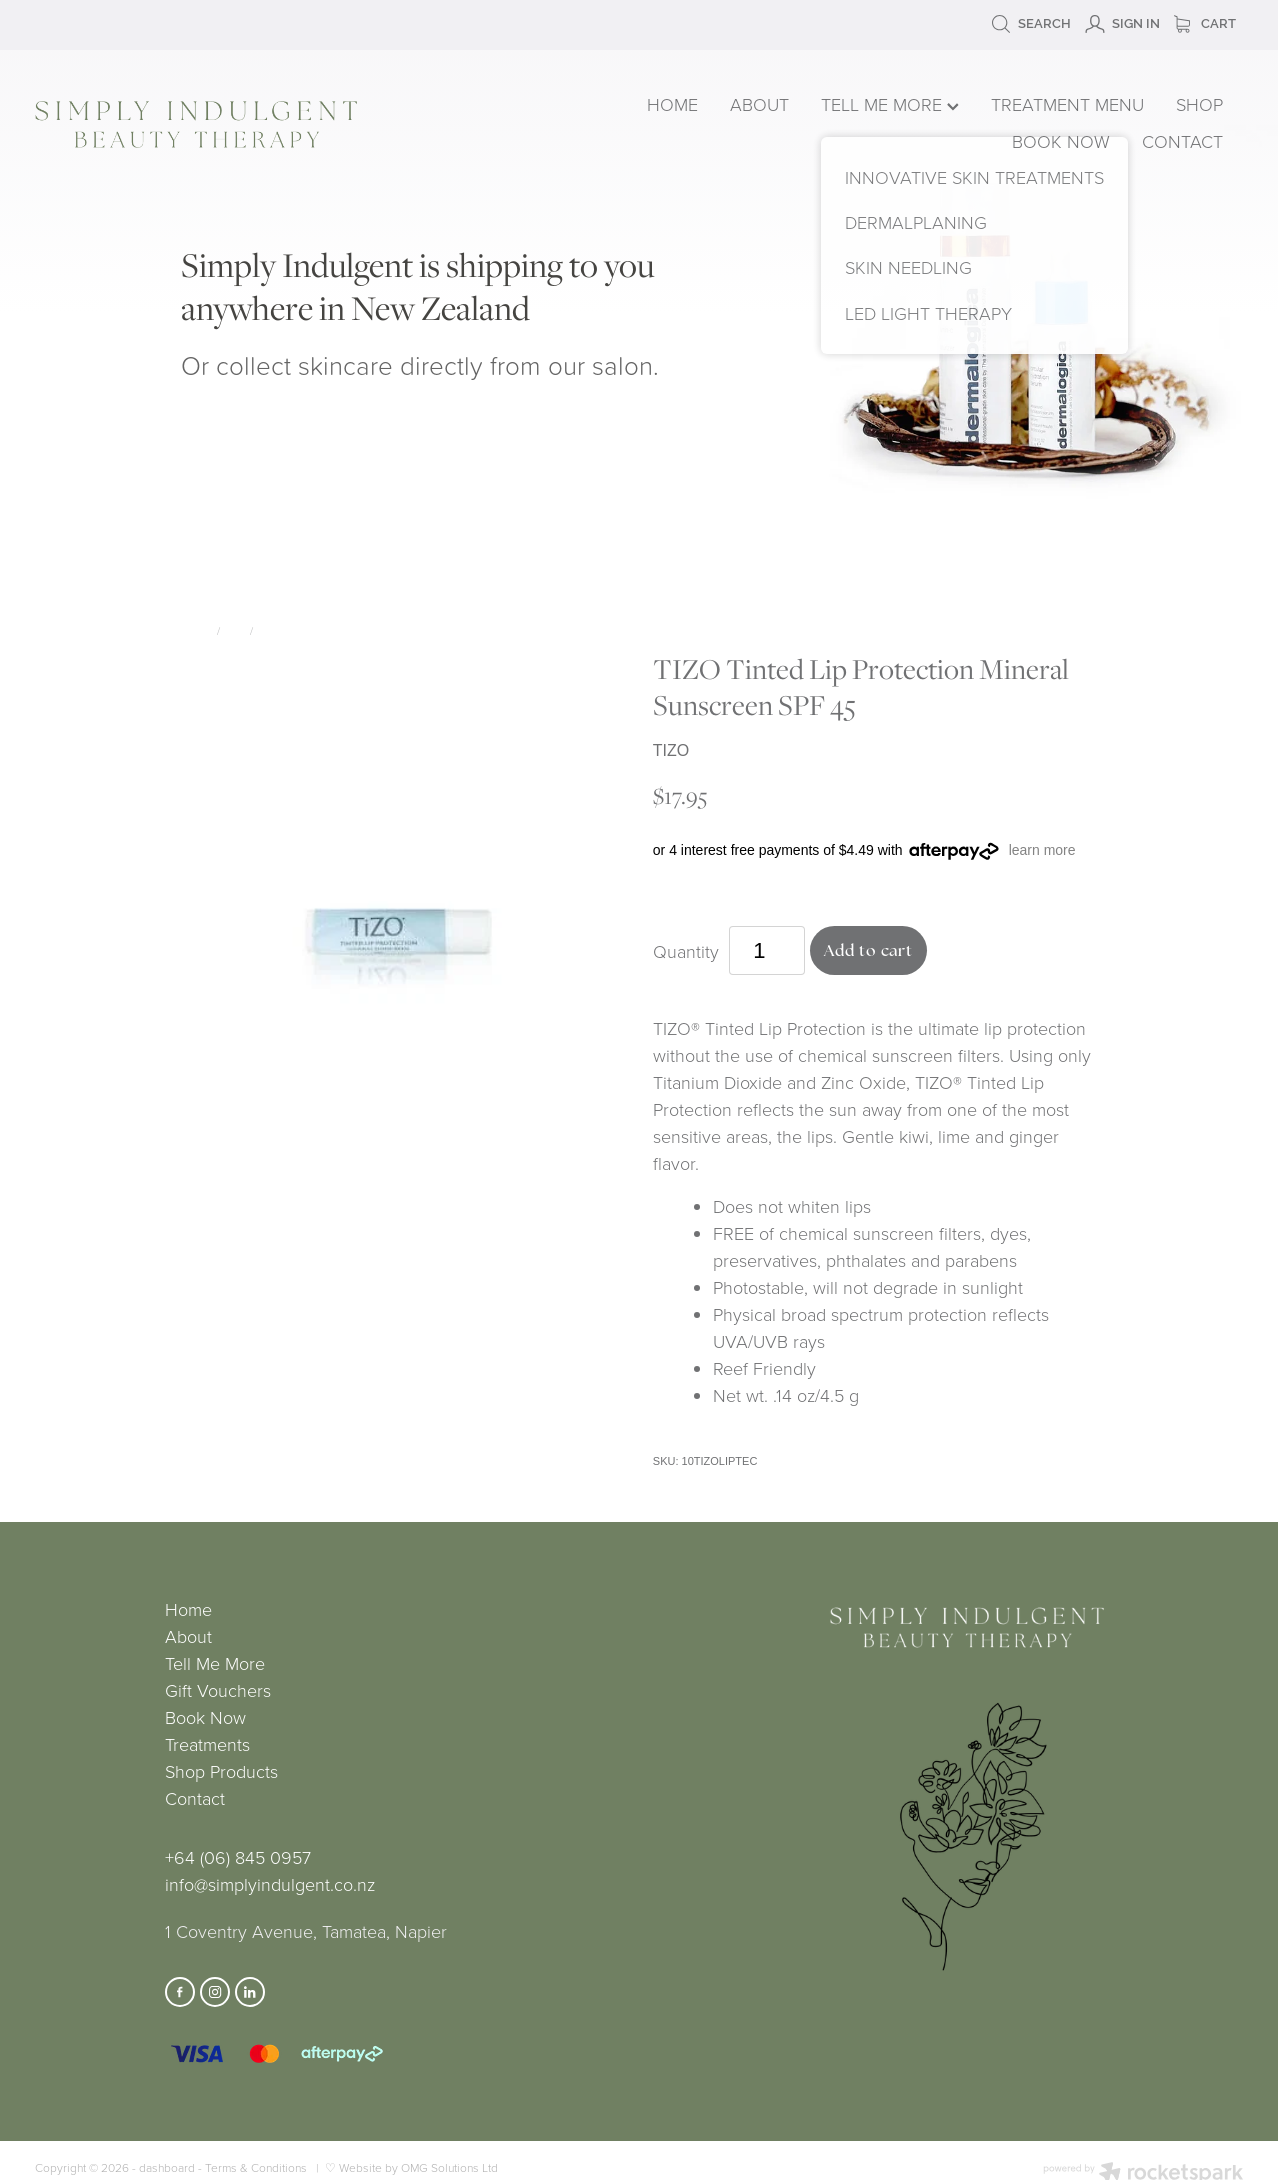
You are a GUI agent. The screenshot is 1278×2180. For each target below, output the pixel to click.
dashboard (167, 2167)
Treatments (207, 1744)
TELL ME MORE (890, 104)
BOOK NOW (1061, 141)
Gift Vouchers (218, 1690)
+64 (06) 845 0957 (238, 1857)
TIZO (269, 630)
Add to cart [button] (869, 950)
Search (1031, 23)
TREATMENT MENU (1067, 104)
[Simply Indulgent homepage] (277, 124)
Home (188, 1609)
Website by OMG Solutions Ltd (418, 2167)
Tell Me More (215, 1663)
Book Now (205, 1717)
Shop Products (221, 1771)
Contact (195, 1798)
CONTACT (1182, 141)
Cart (1205, 23)
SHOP (1199, 104)
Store (195, 630)
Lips (235, 630)
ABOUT (759, 104)
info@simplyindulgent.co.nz (270, 1884)
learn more (1042, 850)
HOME (672, 104)
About (188, 1636)
